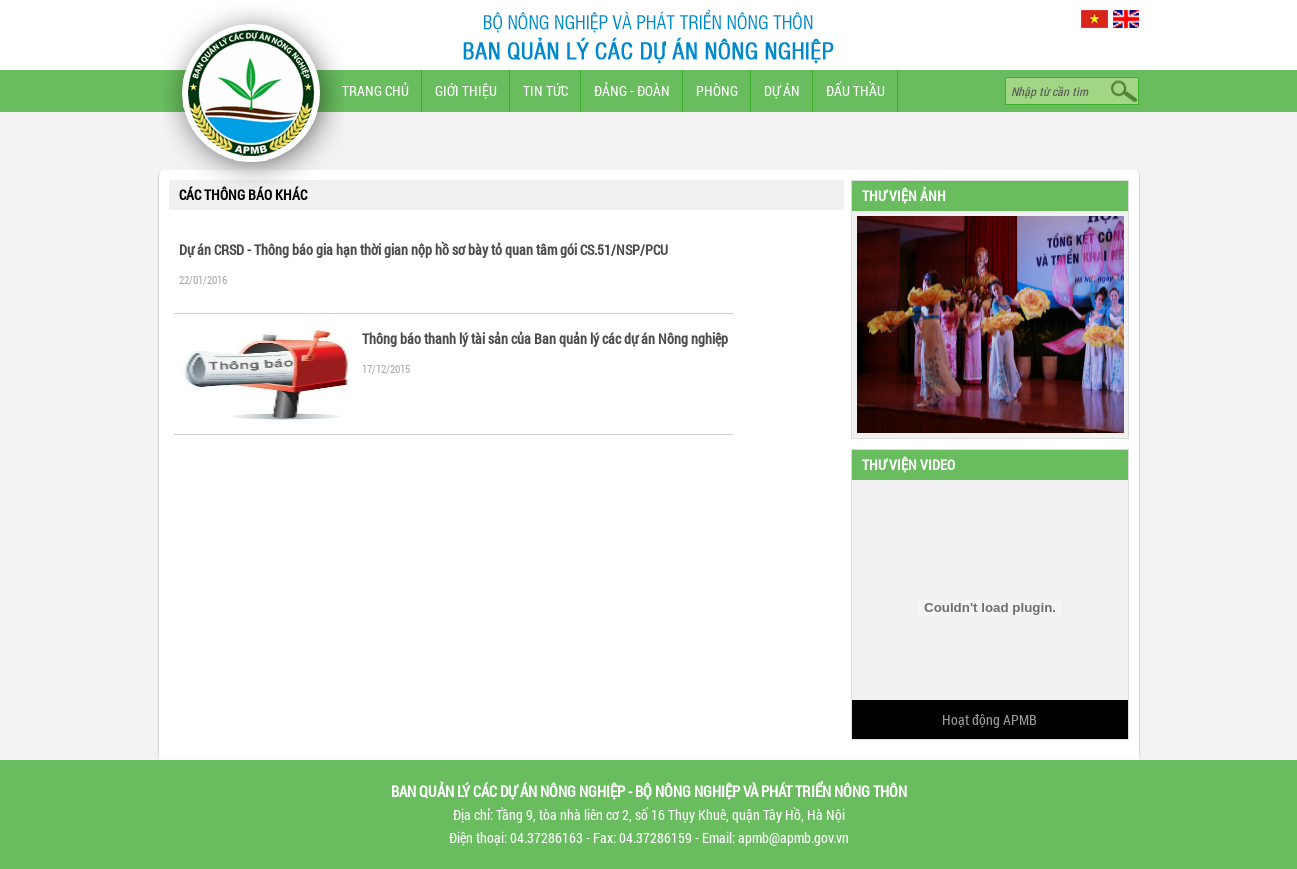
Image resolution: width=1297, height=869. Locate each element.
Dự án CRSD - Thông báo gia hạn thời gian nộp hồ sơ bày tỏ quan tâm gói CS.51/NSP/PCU (423, 249)
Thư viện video (908, 464)
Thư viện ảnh (904, 195)
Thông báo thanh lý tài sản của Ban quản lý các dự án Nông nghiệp (545, 338)
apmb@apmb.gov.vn (793, 837)
